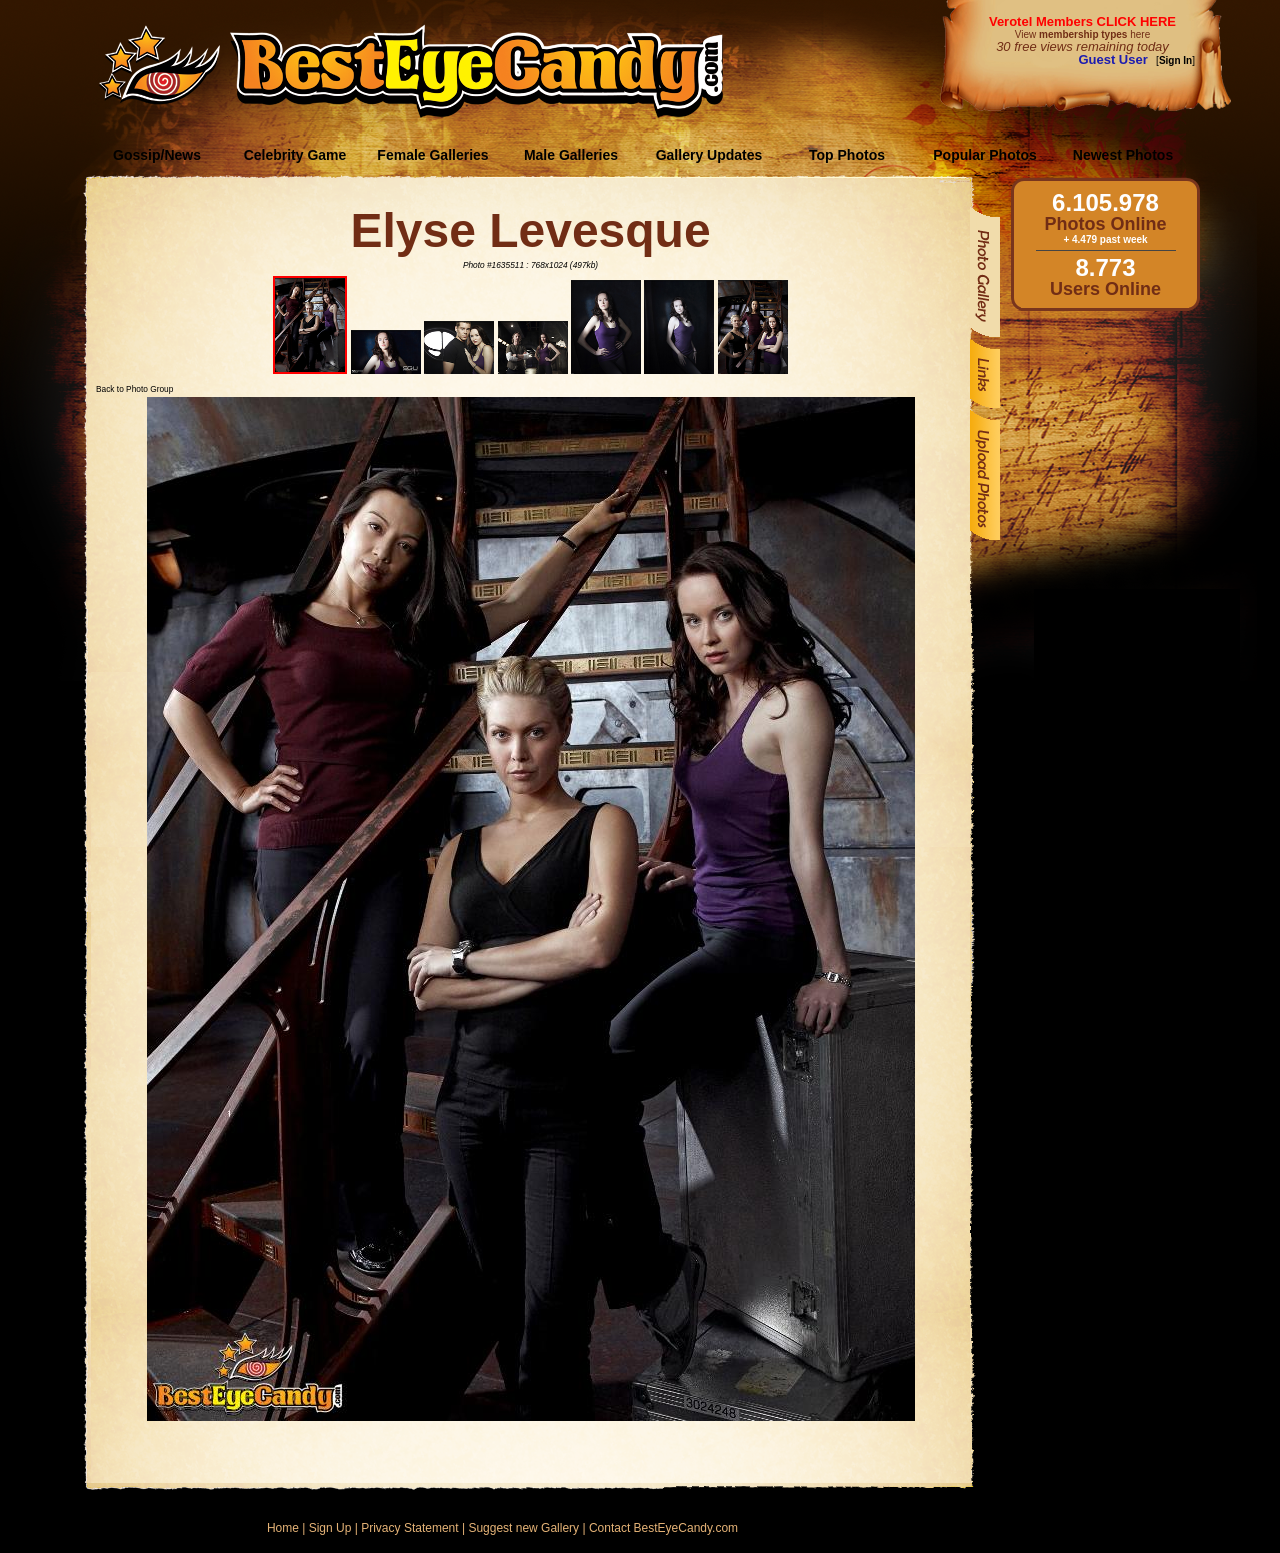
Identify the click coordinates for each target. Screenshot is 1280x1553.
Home (283, 1528)
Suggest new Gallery (523, 1528)
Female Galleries (432, 155)
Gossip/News (157, 155)
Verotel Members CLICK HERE (1082, 21)
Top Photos (847, 155)
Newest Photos (1123, 155)
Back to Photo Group (134, 389)
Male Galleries (571, 155)
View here (1082, 34)
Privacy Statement (409, 1528)
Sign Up (330, 1528)
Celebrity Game (295, 155)
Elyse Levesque (530, 230)
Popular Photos (984, 155)
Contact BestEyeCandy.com (663, 1528)
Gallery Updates (709, 155)
